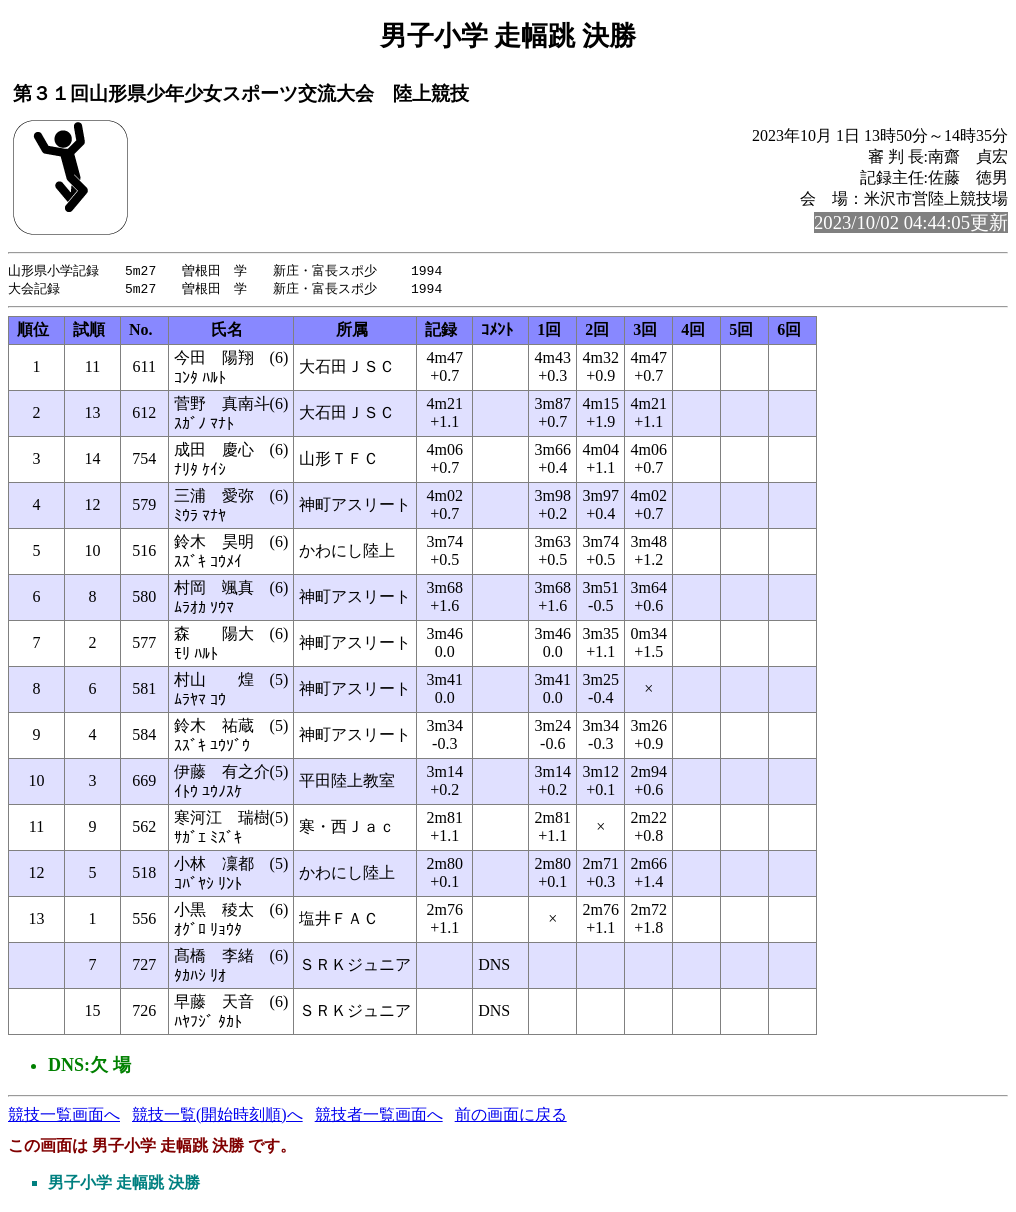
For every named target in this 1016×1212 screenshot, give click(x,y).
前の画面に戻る (511, 1116)
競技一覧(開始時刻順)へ (217, 1116)
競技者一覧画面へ (379, 1116)
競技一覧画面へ (64, 1116)
